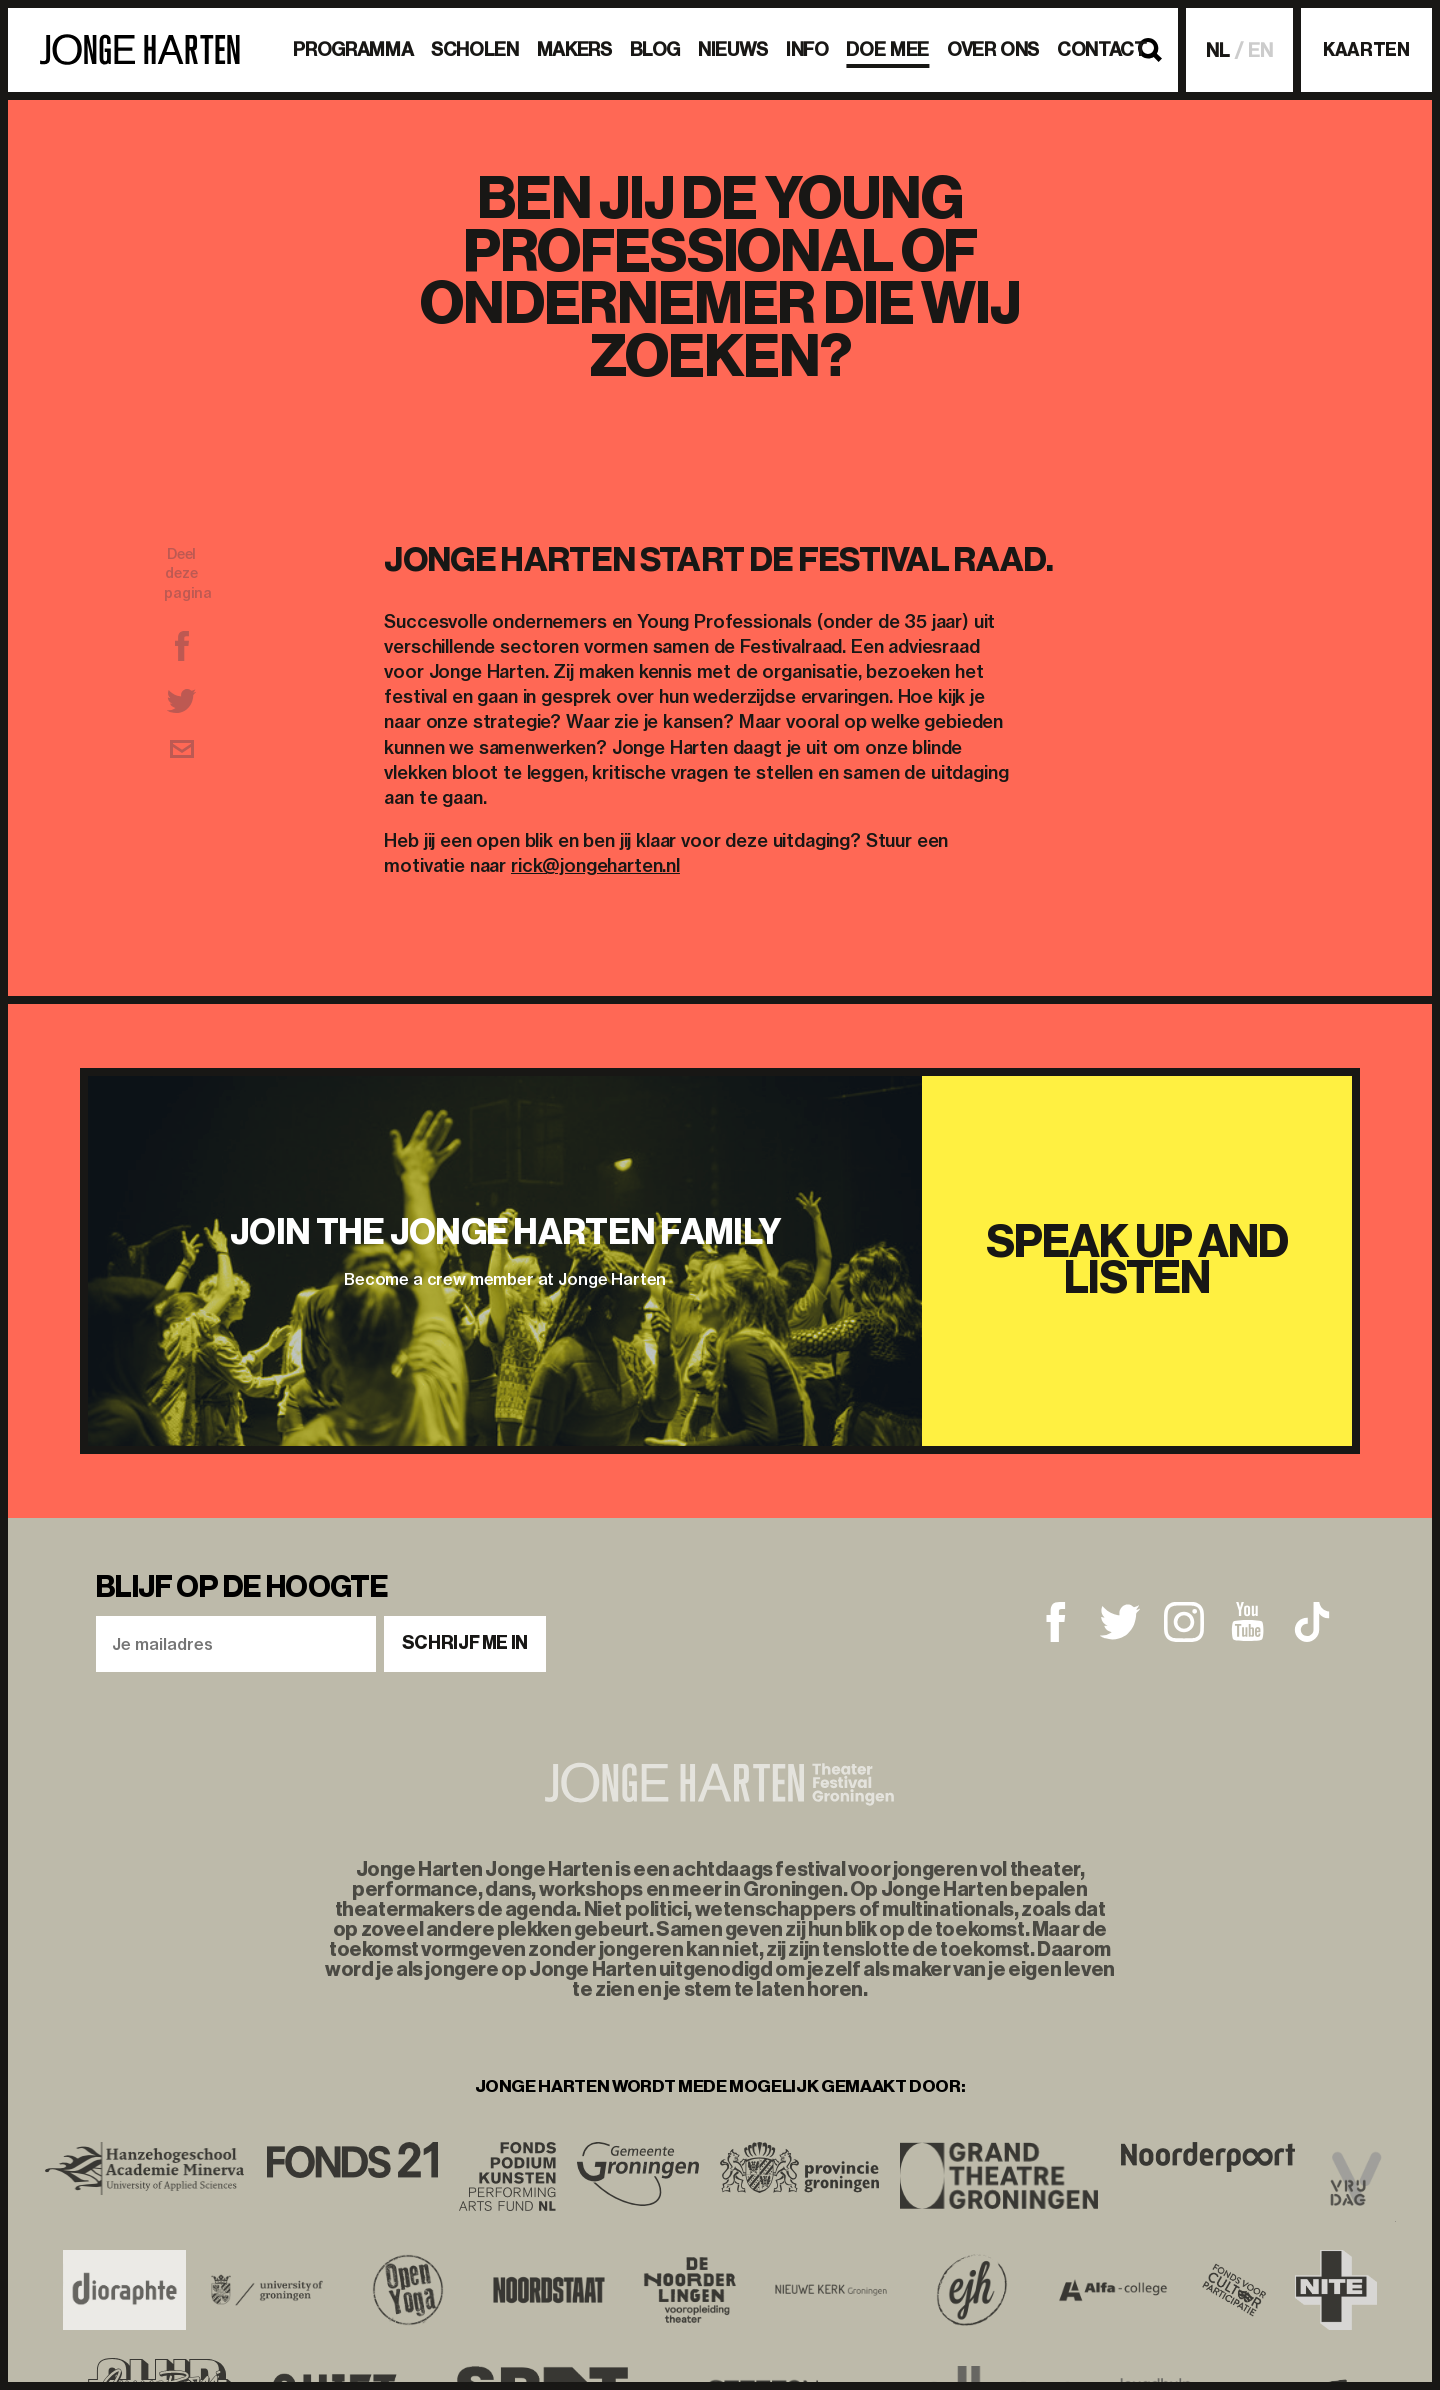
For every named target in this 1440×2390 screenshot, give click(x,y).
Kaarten (1366, 50)
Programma (353, 49)
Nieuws (733, 49)
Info (807, 49)
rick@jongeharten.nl (595, 865)
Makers (574, 49)
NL (1218, 50)
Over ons (993, 49)
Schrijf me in (465, 1643)
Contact (1101, 49)
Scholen (474, 49)
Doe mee (887, 49)
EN (1260, 50)
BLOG (655, 49)
